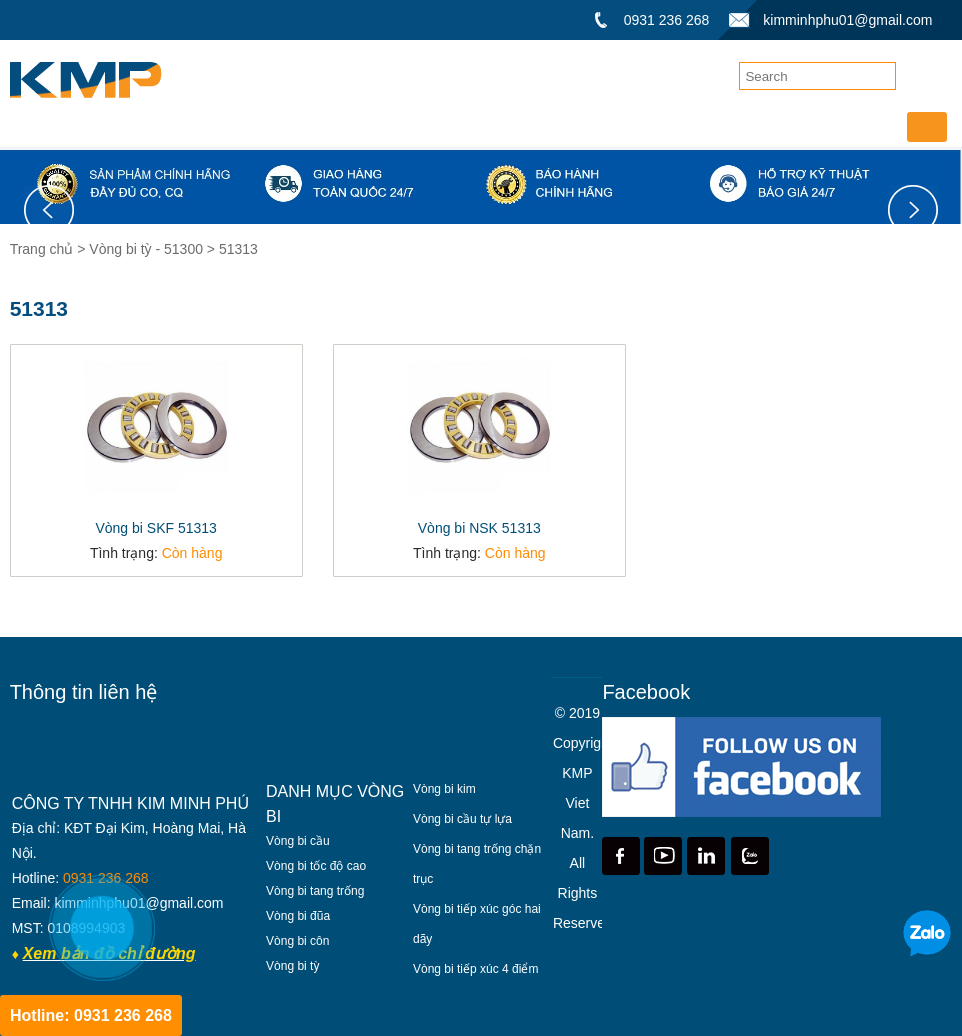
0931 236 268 (667, 20)
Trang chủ (44, 249)
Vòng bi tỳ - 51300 (146, 249)
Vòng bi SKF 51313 (155, 528)
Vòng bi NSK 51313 (479, 528)
